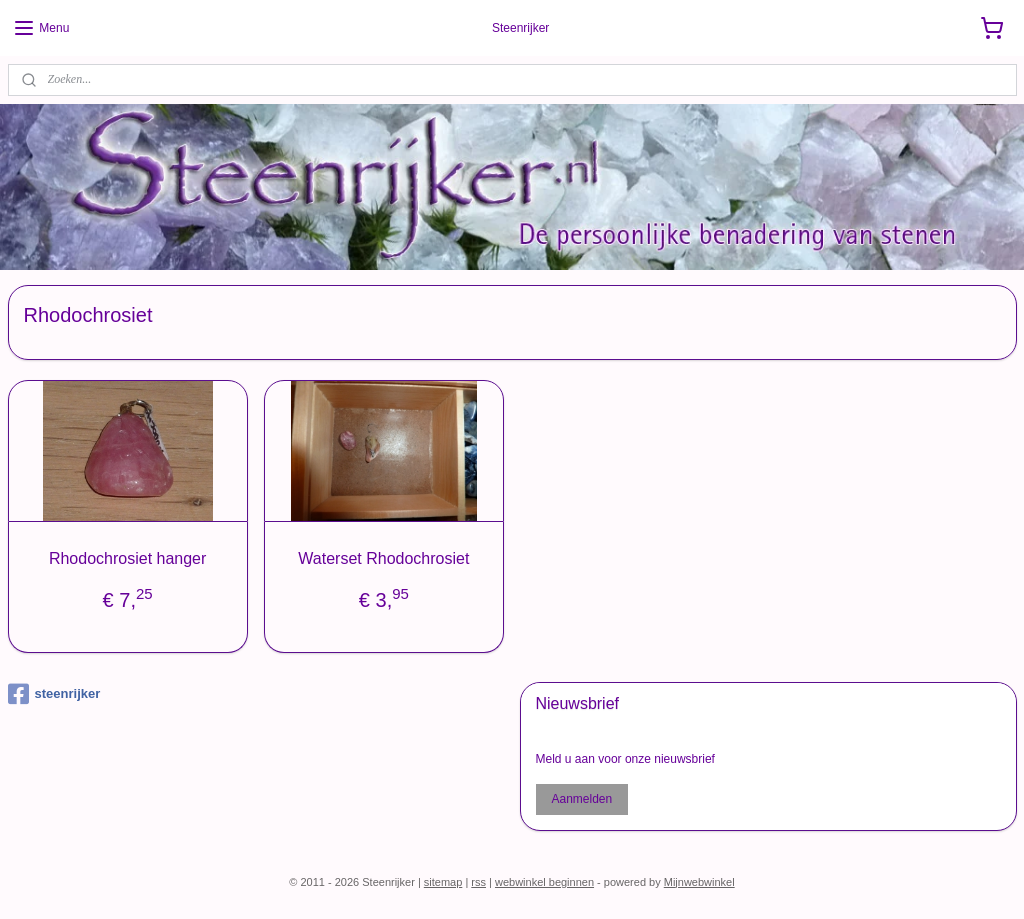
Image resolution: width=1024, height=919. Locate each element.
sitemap (443, 882)
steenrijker (54, 694)
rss (478, 882)
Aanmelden (581, 799)
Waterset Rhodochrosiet (383, 558)
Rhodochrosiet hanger (127, 558)
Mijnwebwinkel (699, 882)
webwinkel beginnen (544, 882)
